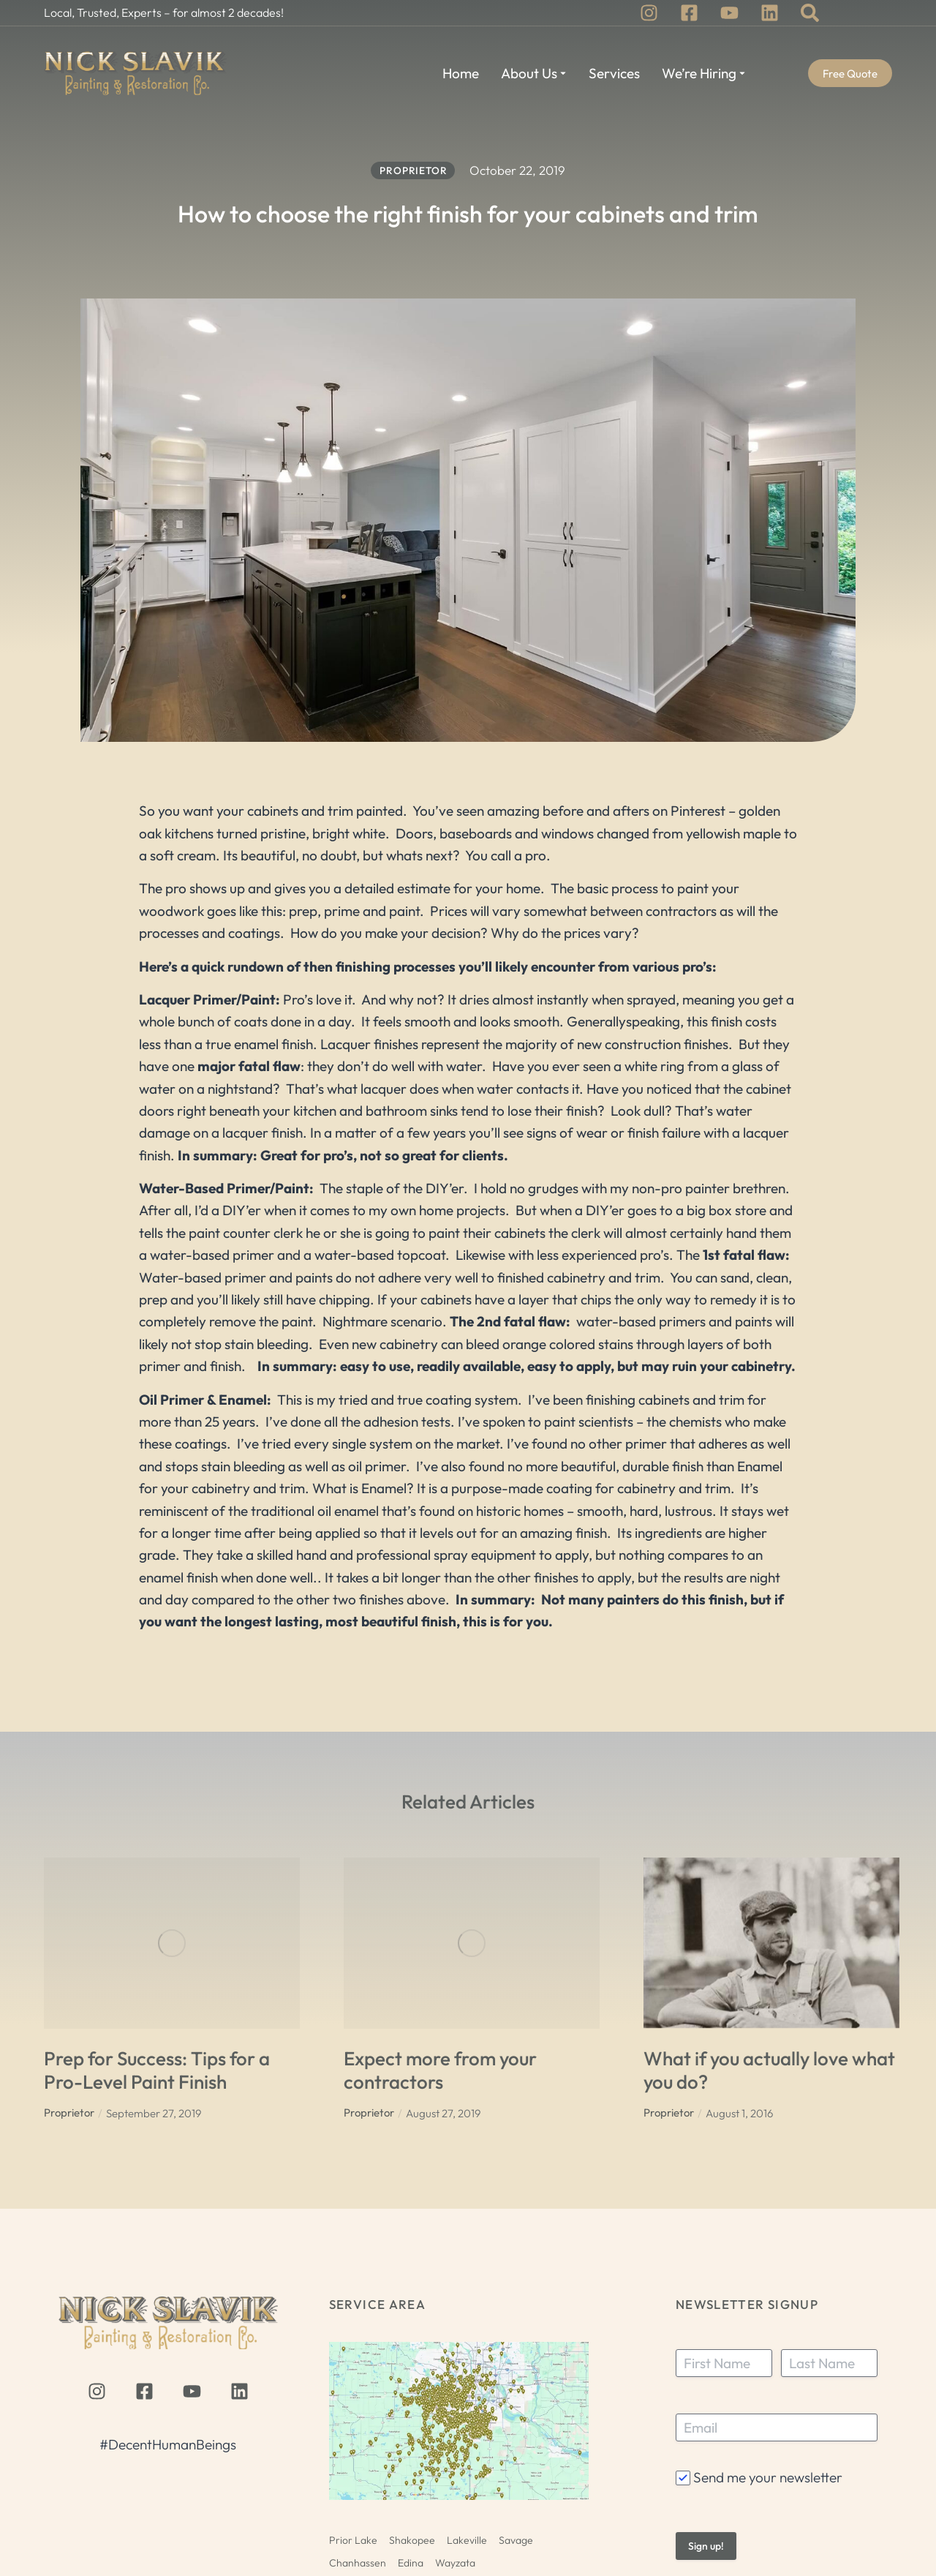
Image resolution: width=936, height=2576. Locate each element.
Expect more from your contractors (440, 2070)
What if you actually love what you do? (769, 2070)
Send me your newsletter (767, 2477)
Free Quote (850, 73)
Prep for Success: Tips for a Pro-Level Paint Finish (157, 2070)
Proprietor (69, 2112)
